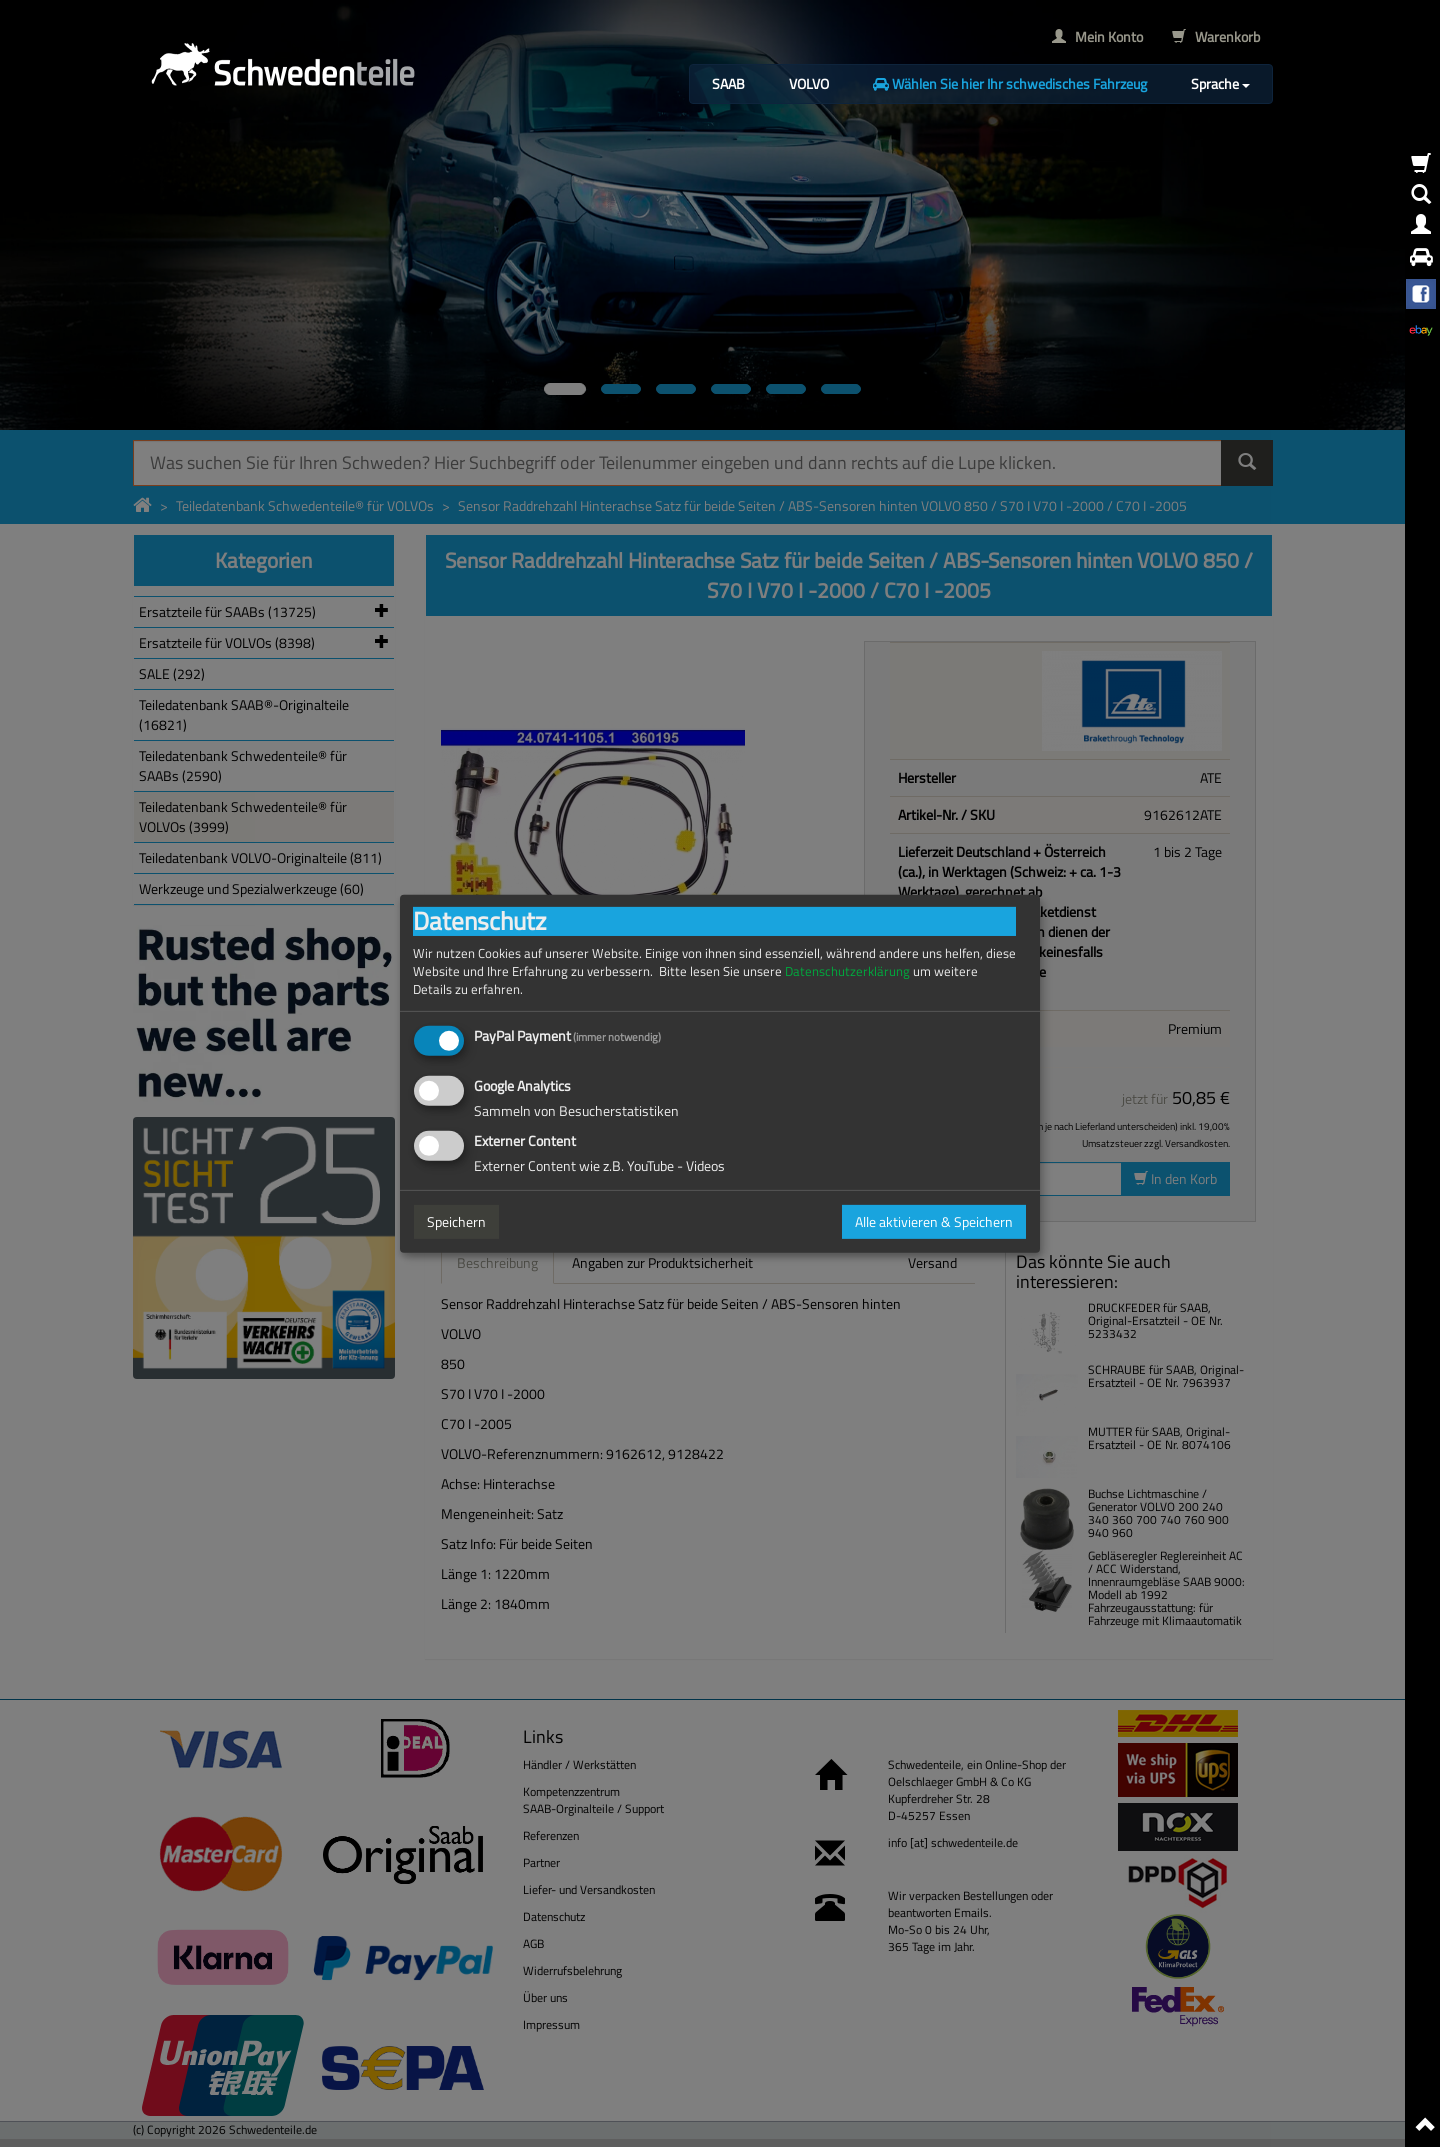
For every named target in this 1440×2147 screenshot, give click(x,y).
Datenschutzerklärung (847, 970)
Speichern (456, 1221)
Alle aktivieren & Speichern (934, 1221)
